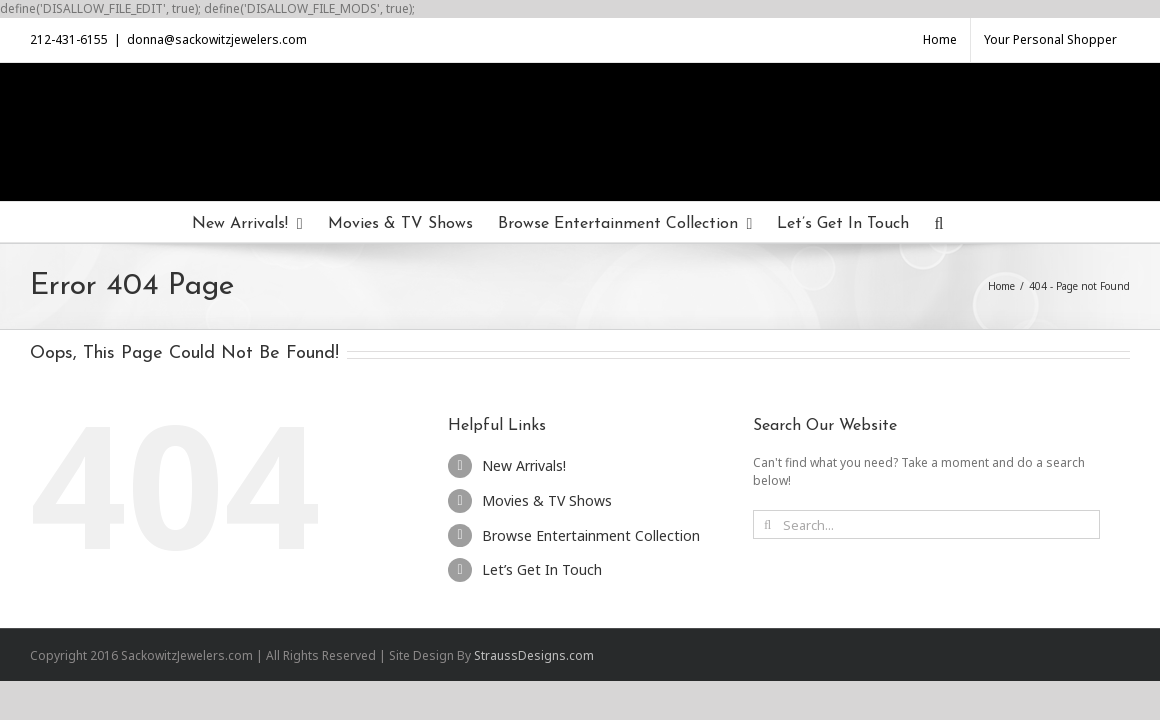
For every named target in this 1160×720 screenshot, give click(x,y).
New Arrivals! (524, 465)
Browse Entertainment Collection (591, 535)
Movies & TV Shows (547, 500)
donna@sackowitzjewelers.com (217, 39)
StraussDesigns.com (534, 655)
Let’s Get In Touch (542, 569)
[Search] (991, 222)
